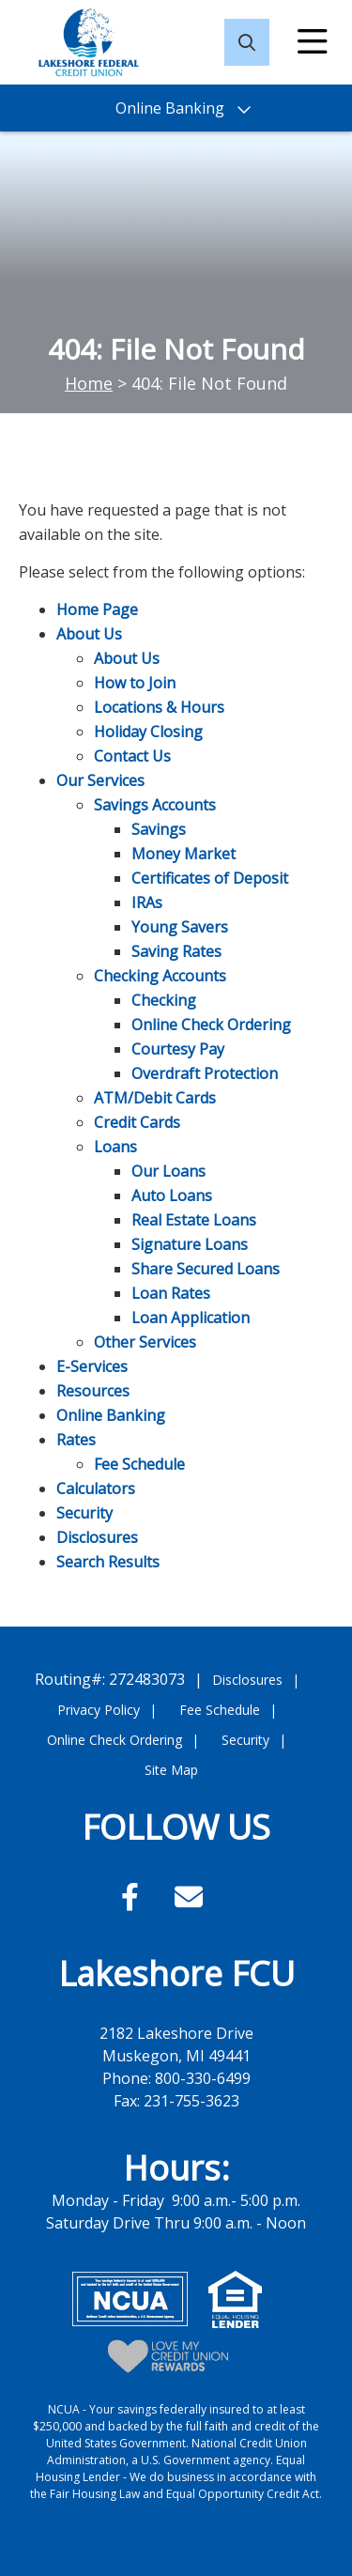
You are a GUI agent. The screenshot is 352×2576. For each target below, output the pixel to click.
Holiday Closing (148, 731)
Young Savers (179, 927)
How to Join (135, 682)
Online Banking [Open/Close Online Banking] (169, 108)
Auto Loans (171, 1195)
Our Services (100, 780)
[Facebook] (133, 1896)
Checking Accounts (160, 975)
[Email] (189, 1896)
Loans (115, 1146)
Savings (158, 829)
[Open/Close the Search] (246, 42)
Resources (93, 1391)
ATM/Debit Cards (155, 1097)
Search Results (108, 1561)
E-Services (92, 1366)
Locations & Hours (159, 707)
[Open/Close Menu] (312, 42)
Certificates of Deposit (209, 878)
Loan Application (190, 1317)
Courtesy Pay (177, 1049)
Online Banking (110, 1415)
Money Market (183, 853)
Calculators (95, 1488)
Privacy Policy (98, 1710)
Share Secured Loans (205, 1268)
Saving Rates (176, 951)
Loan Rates (170, 1293)
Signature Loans (189, 1244)
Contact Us (132, 756)
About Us (89, 634)
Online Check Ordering (211, 1024)
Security (84, 1513)
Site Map (171, 1770)
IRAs (146, 902)
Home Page (97, 609)
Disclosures (97, 1537)
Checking (163, 1000)
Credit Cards (137, 1122)
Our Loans (168, 1171)
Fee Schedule (139, 1464)
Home (89, 383)
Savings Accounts (155, 804)
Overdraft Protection (204, 1073)
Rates (76, 1439)
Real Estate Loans (193, 1220)
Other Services (145, 1342)
